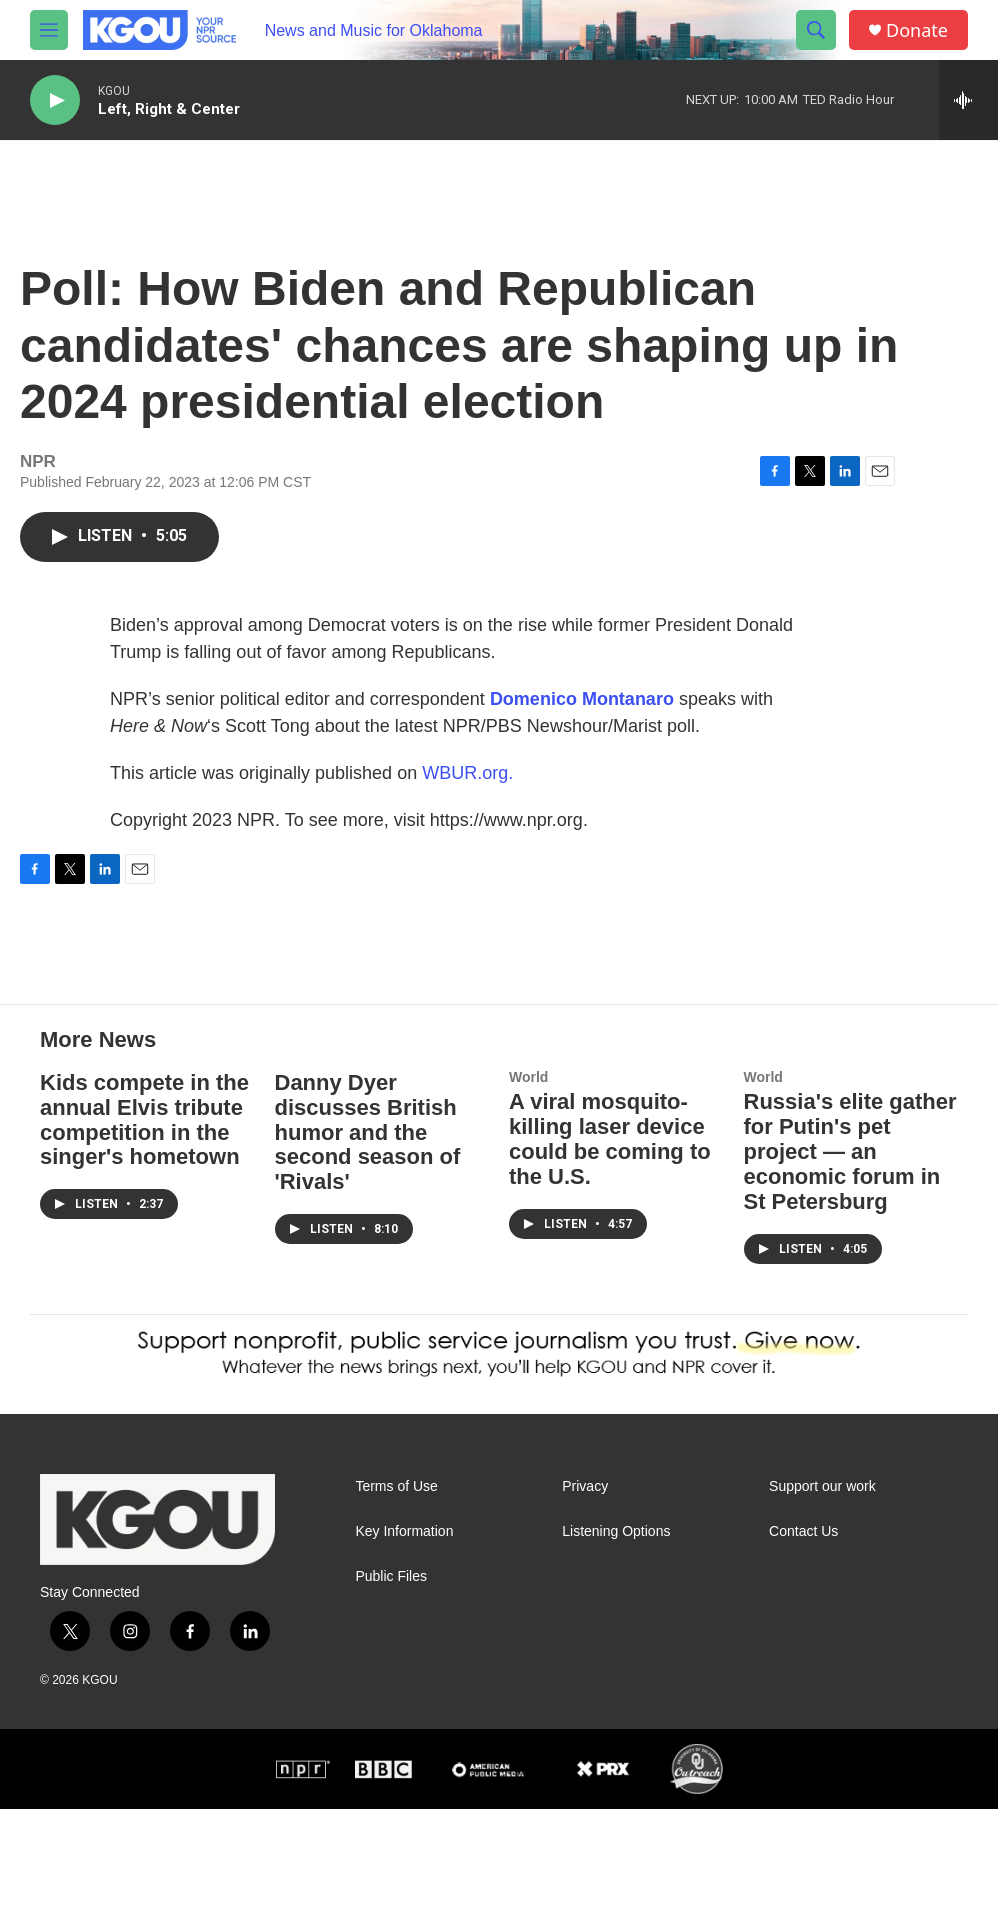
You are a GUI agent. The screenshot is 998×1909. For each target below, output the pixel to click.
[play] (55, 100)
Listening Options (616, 1631)
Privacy (585, 1586)
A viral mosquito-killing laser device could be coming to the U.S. (610, 1239)
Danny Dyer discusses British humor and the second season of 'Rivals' (368, 1232)
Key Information (404, 1631)
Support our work (822, 1586)
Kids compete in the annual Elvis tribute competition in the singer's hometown (144, 1220)
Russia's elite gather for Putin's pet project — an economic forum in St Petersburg (850, 1251)
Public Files (391, 1676)
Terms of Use (396, 1586)
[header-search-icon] (816, 30)
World (528, 1177)
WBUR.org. (467, 793)
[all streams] (968, 100)
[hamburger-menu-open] (49, 30)
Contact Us (803, 1631)
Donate (917, 30)
